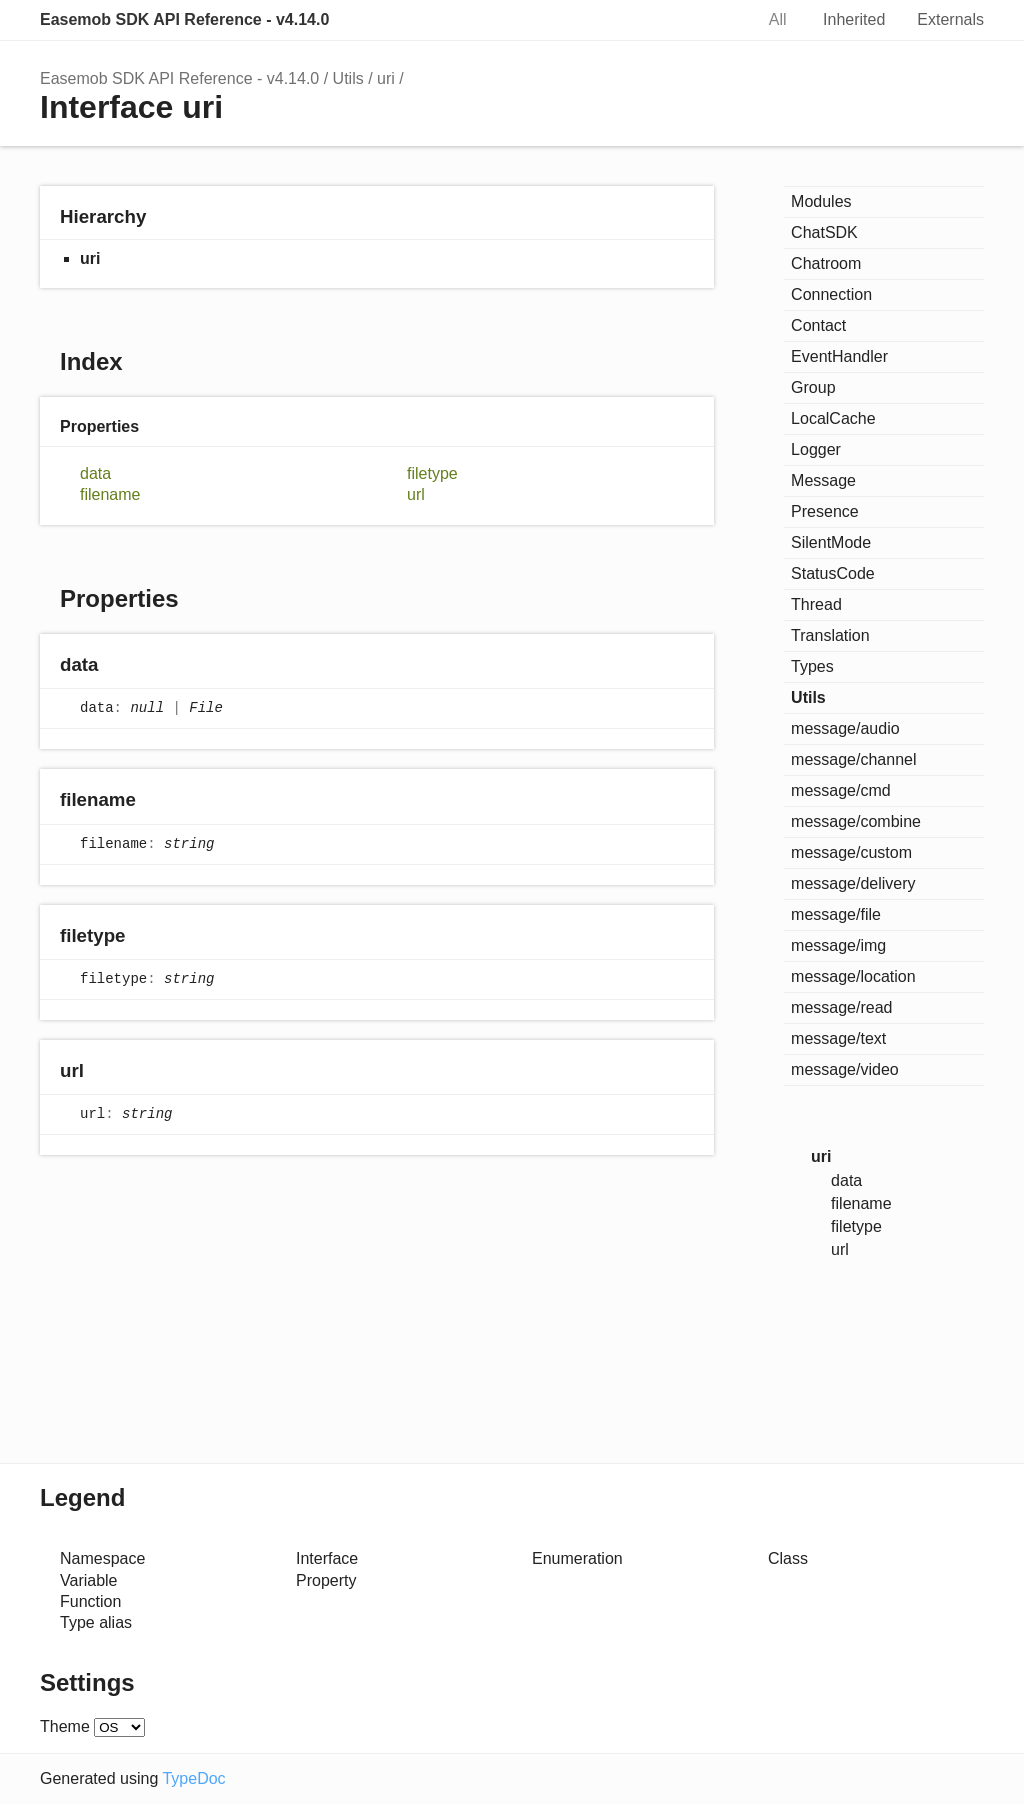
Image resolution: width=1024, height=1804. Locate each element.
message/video (845, 1069)
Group (813, 387)
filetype (432, 473)
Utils (348, 78)
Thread (816, 604)
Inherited (854, 19)
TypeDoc (193, 1778)
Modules (821, 201)
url (416, 494)
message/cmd (841, 790)
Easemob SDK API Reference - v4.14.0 (184, 19)
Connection (831, 294)
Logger (816, 449)
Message (823, 480)
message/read (841, 1007)
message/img (838, 945)
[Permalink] (117, 666)
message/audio (845, 728)
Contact (818, 325)
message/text (838, 1038)
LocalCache (833, 418)
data (95, 473)
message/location (853, 976)
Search (717, 20)
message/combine (856, 821)
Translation (830, 635)
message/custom (851, 852)
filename (110, 494)
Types (812, 666)
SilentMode (831, 542)
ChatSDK (824, 232)
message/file (836, 914)
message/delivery (853, 883)
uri (386, 78)
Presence (825, 511)
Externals (950, 19)
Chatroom (826, 263)
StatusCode (833, 573)
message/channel (853, 759)
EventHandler (839, 356)
